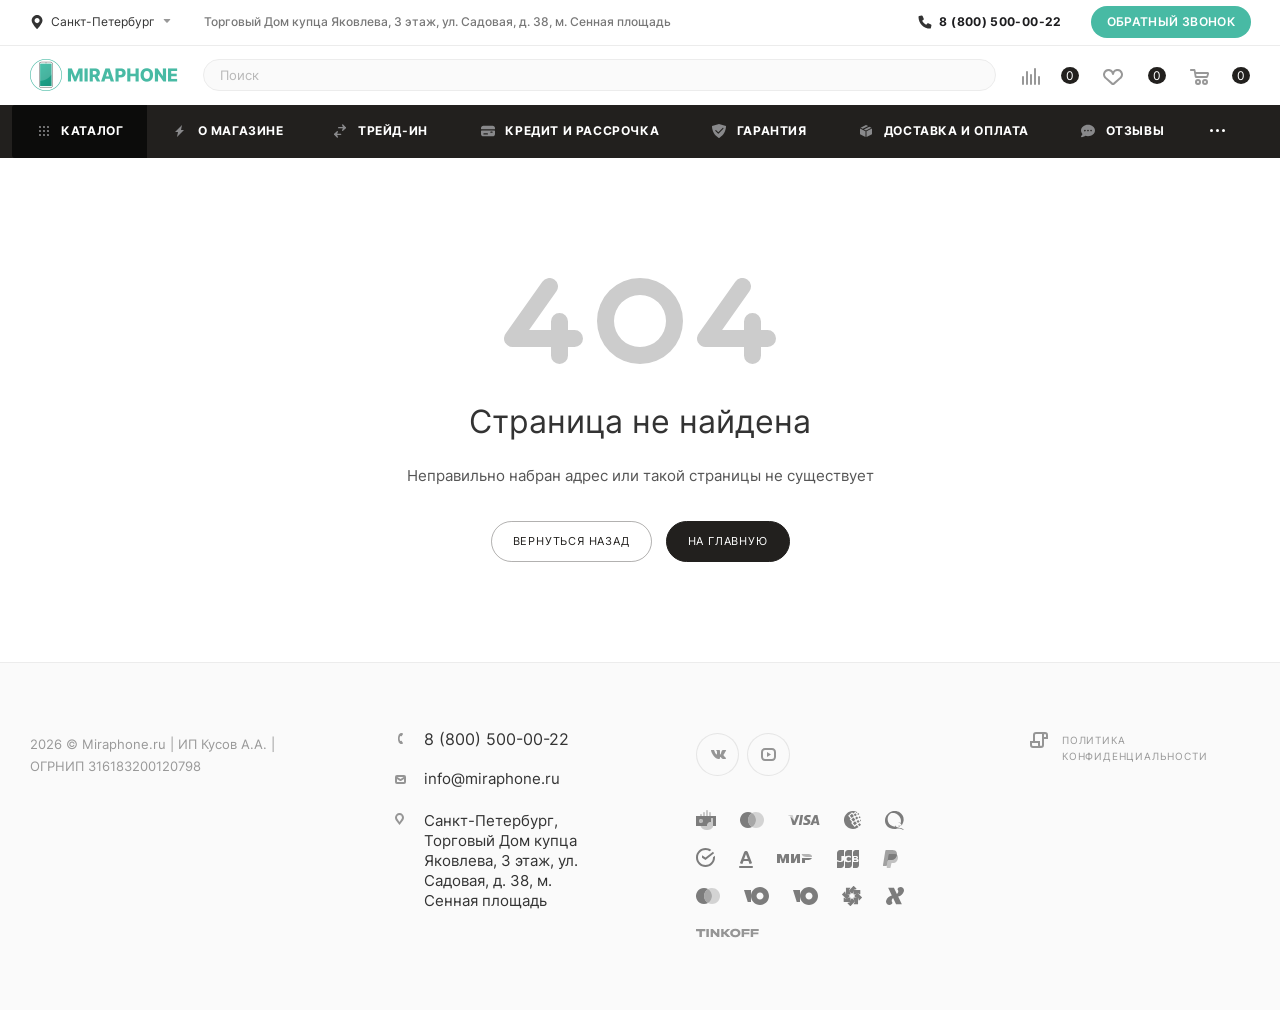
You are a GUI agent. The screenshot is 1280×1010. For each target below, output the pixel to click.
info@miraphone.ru (492, 778)
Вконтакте (717, 754)
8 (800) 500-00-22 (1000, 22)
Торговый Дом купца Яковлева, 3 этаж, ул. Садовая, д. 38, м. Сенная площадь (437, 21)
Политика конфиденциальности (1134, 748)
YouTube (768, 754)
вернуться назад (571, 541)
